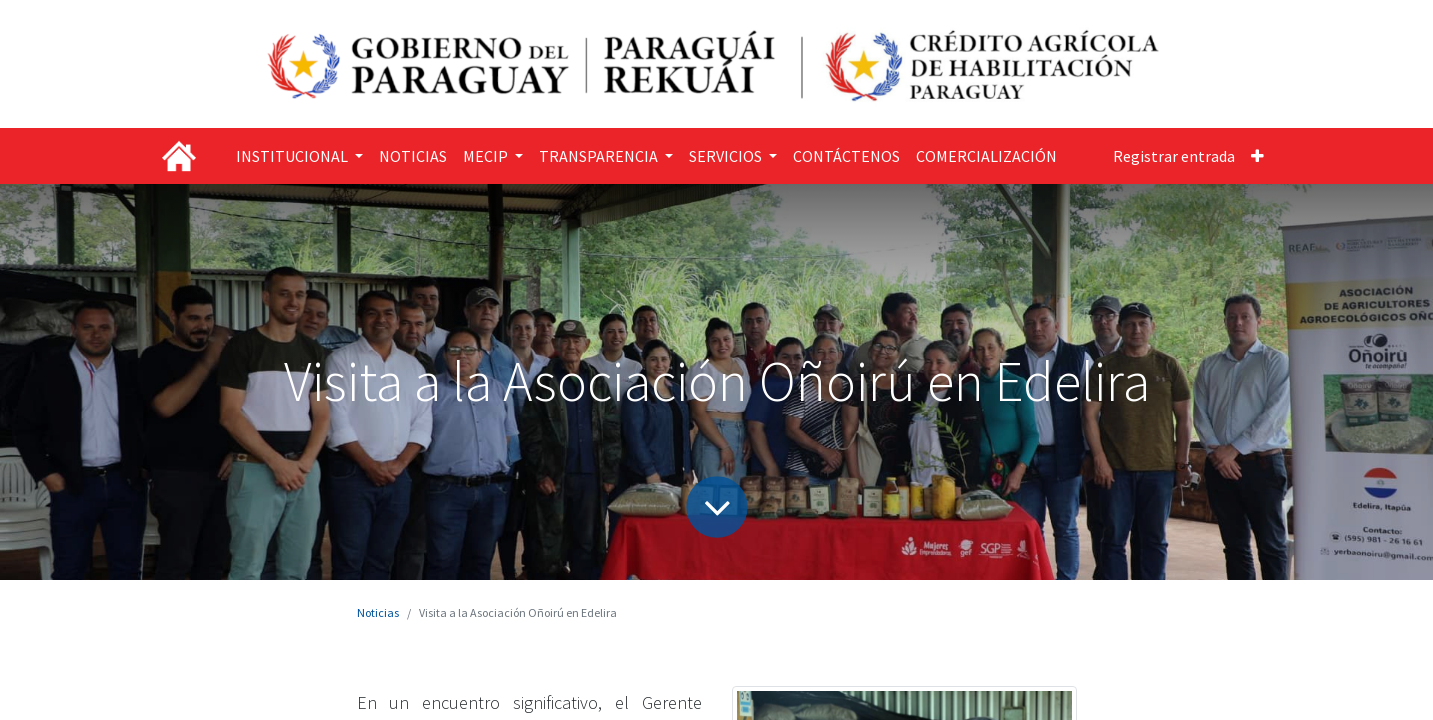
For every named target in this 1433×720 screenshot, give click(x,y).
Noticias (378, 612)
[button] (1257, 156)
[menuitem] (413, 156)
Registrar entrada (1174, 156)
